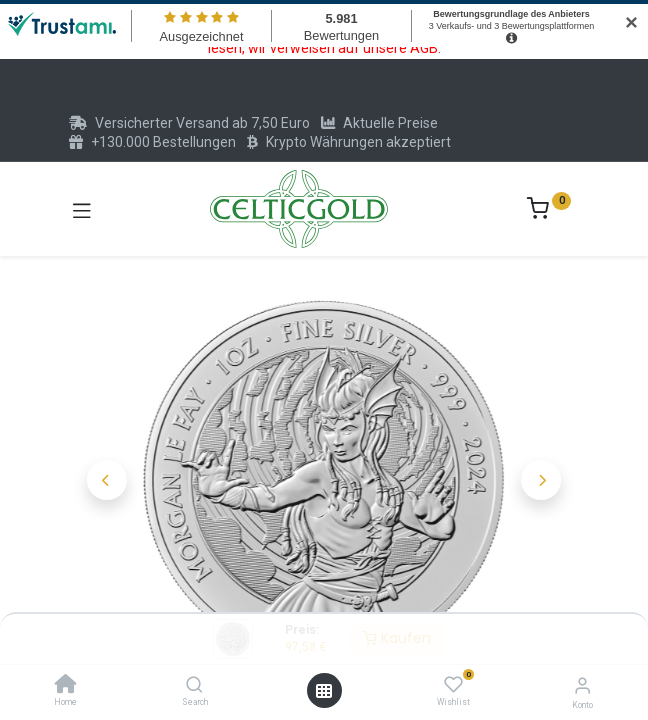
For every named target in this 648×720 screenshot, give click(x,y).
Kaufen (397, 638)
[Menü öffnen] (324, 691)
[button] (107, 480)
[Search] (194, 686)
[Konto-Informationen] (582, 685)
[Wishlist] (453, 685)
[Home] (66, 686)
